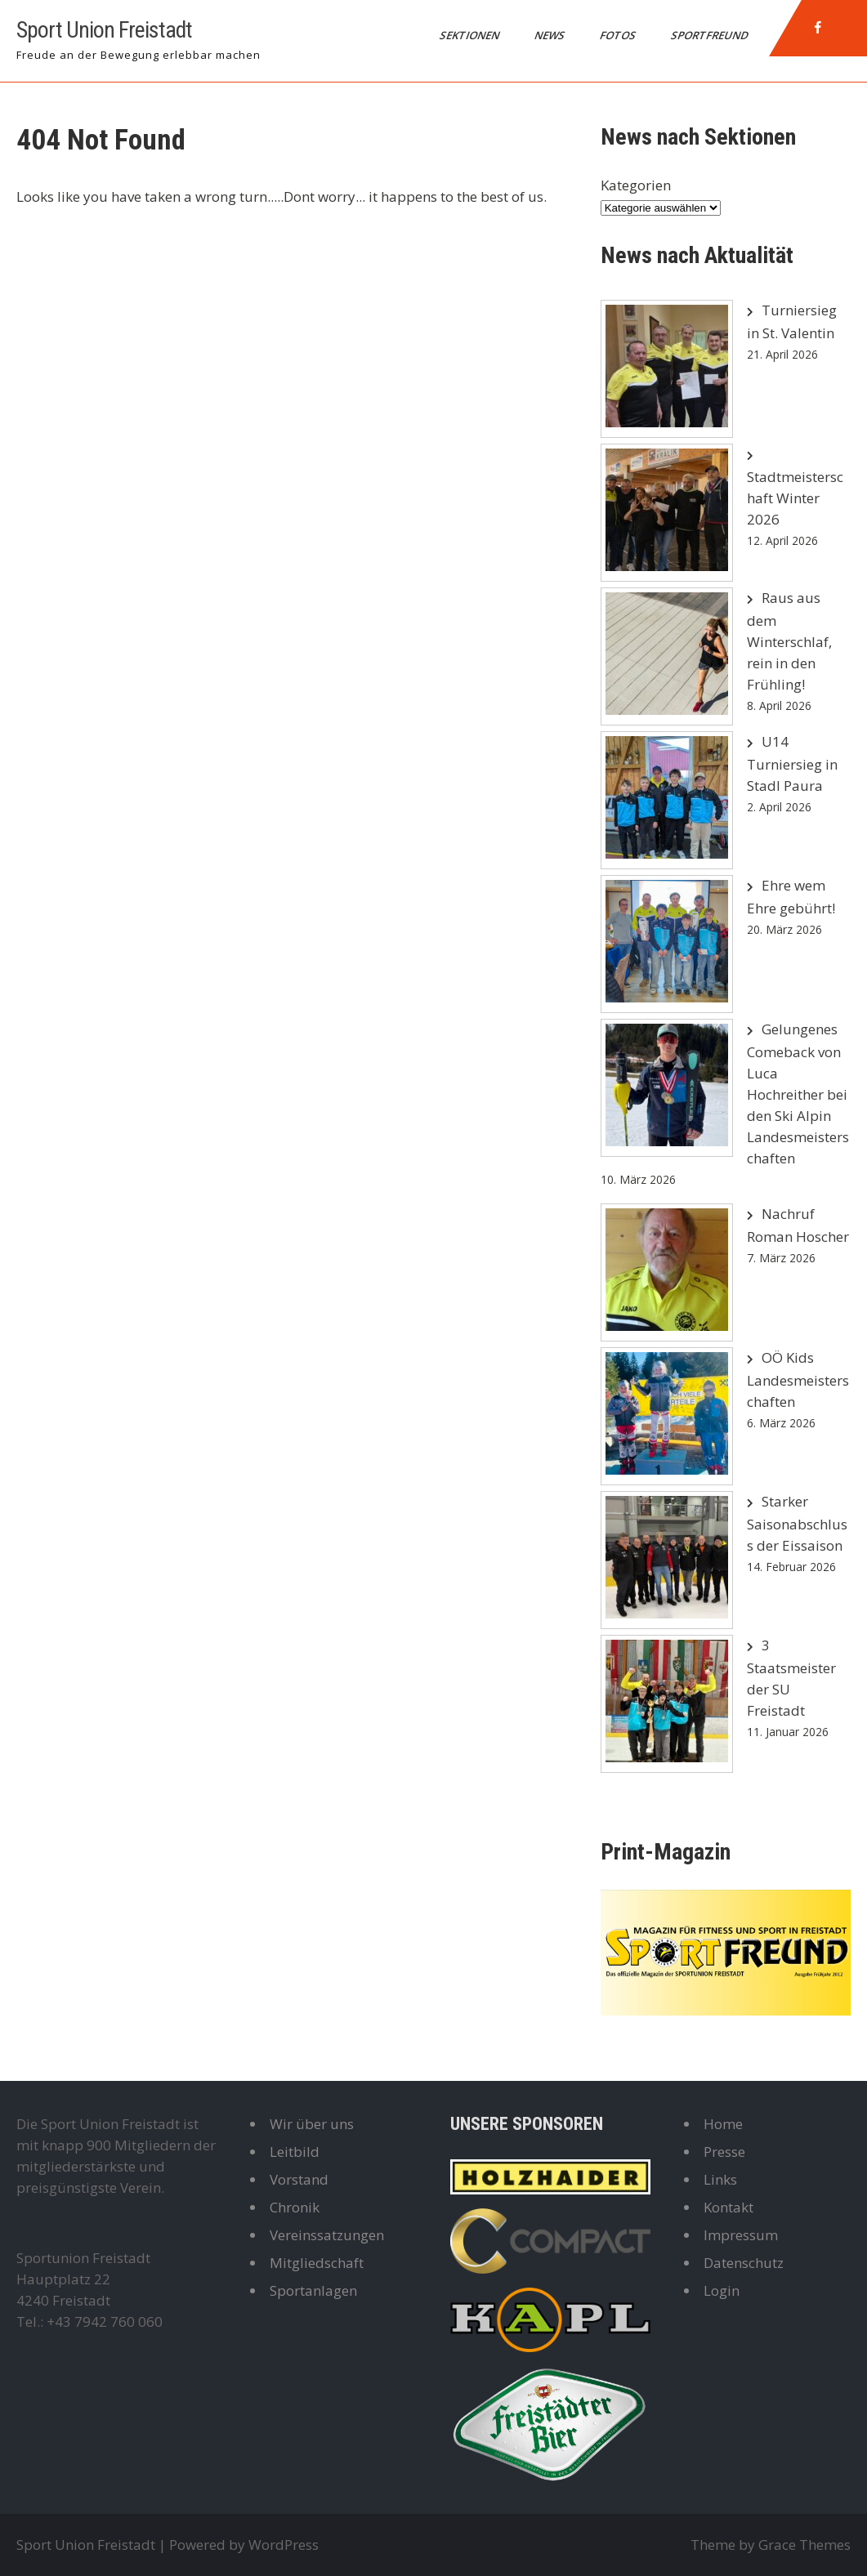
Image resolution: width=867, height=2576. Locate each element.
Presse (724, 2151)
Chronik (295, 2207)
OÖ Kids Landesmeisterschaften (798, 1379)
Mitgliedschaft (317, 2262)
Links (720, 2179)
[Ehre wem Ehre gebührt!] (667, 944)
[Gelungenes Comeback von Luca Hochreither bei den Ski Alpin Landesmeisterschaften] (667, 1088)
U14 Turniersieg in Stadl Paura (792, 763)
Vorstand (299, 2179)
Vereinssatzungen (327, 2235)
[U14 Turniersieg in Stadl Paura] (667, 800)
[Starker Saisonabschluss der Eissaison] (667, 1560)
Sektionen (470, 35)
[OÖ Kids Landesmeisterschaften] (667, 1416)
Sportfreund (710, 35)
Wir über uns (312, 2123)
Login (722, 2290)
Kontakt (728, 2207)
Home (723, 2123)
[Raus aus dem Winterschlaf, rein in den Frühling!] (667, 656)
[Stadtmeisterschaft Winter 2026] (667, 513)
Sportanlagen (313, 2290)
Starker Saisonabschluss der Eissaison (797, 1523)
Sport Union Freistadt (104, 29)
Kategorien (636, 185)
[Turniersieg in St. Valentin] (667, 369)
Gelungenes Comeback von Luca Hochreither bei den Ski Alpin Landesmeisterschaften (798, 1093)
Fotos (619, 35)
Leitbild (295, 2151)
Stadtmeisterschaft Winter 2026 (795, 498)
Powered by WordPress (244, 2544)
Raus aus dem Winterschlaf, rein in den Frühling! (789, 641)
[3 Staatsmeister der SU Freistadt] (667, 1704)
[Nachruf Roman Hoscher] (667, 1272)
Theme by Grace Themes (770, 2544)
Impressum (741, 2235)
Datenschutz (744, 2262)
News (551, 35)
